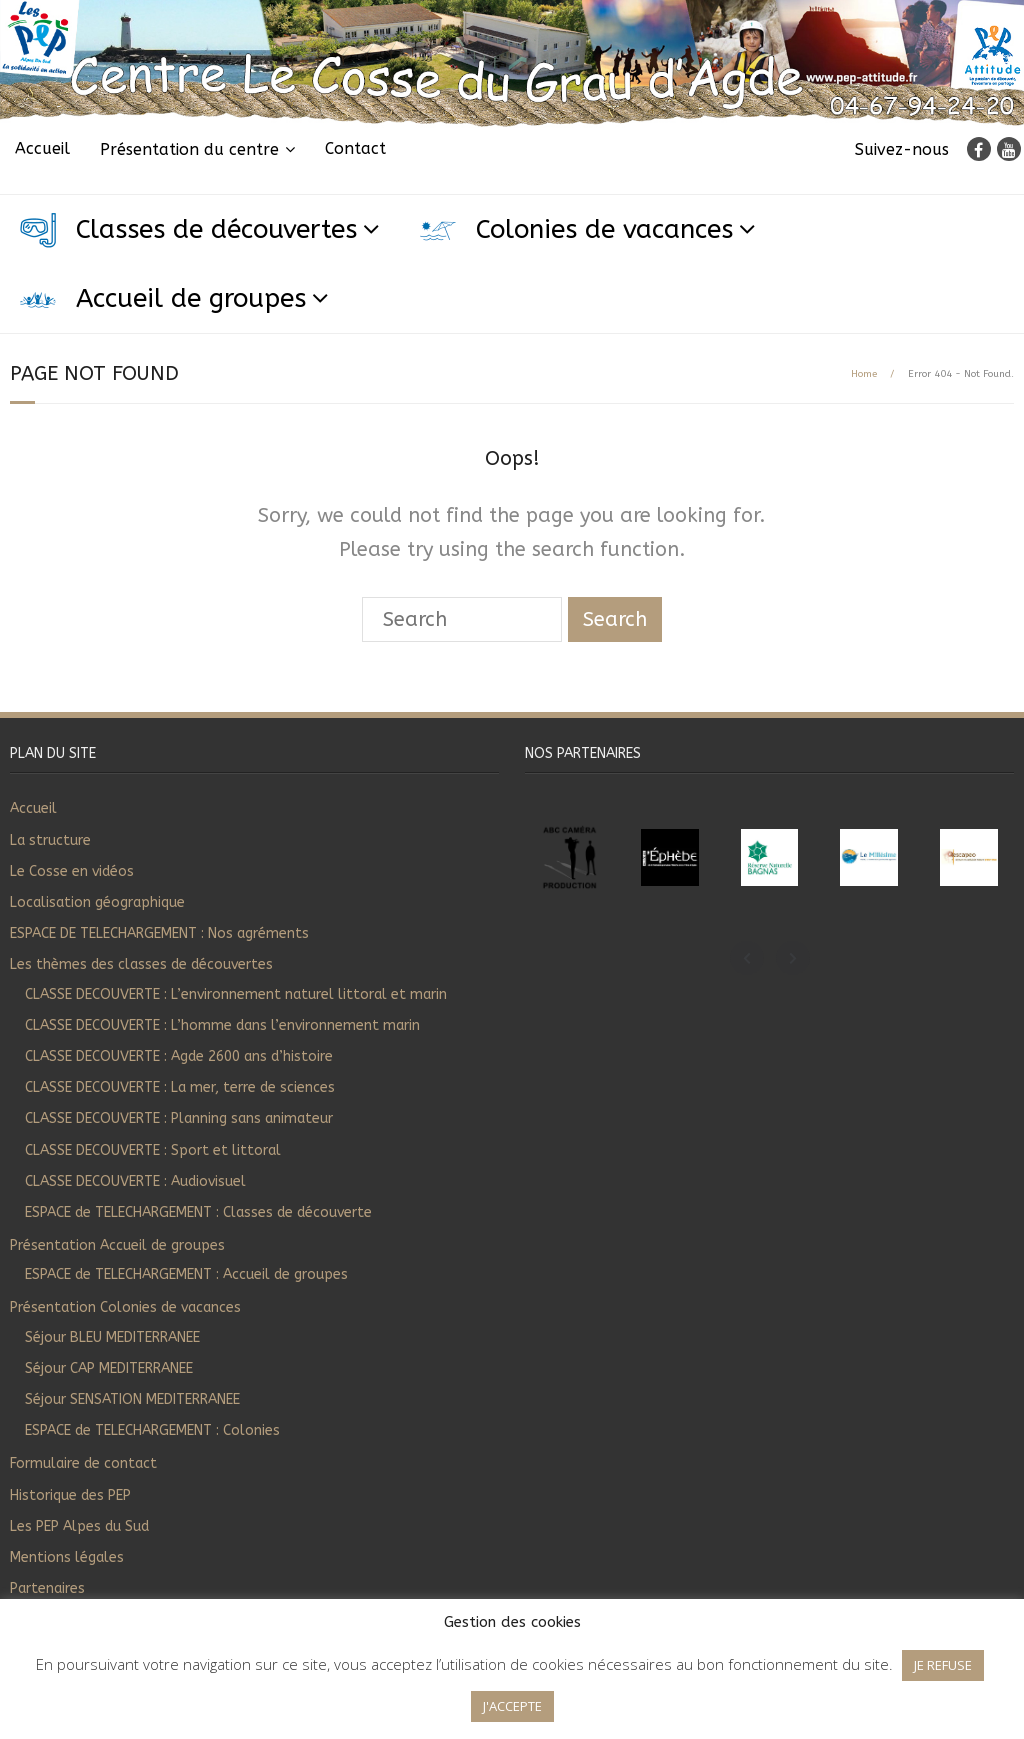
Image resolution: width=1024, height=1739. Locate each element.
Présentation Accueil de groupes (117, 1245)
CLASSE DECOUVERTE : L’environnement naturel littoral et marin (236, 994)
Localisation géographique (97, 902)
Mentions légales (67, 1557)
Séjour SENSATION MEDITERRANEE (132, 1399)
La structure (50, 840)
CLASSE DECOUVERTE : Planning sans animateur (179, 1118)
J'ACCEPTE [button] (512, 1706)
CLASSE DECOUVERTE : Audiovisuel (135, 1181)
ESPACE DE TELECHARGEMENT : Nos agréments (159, 933)
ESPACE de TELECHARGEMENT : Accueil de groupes (186, 1274)
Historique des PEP (70, 1495)
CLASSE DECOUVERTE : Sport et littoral (153, 1150)
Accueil (42, 148)
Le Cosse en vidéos (72, 871)
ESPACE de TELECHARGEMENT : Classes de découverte (198, 1212)
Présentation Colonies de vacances (125, 1307)
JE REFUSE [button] (943, 1665)
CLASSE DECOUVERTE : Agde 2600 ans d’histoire (179, 1056)
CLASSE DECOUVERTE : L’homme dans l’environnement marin (222, 1025)
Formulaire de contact (83, 1463)
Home (864, 374)
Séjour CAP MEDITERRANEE (109, 1368)
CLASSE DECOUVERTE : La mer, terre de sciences (180, 1087)
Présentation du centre (189, 149)
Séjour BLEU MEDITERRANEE (112, 1337)
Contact (355, 148)
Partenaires (47, 1588)
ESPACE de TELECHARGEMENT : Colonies (152, 1430)
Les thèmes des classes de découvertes (141, 964)
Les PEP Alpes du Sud (79, 1526)
